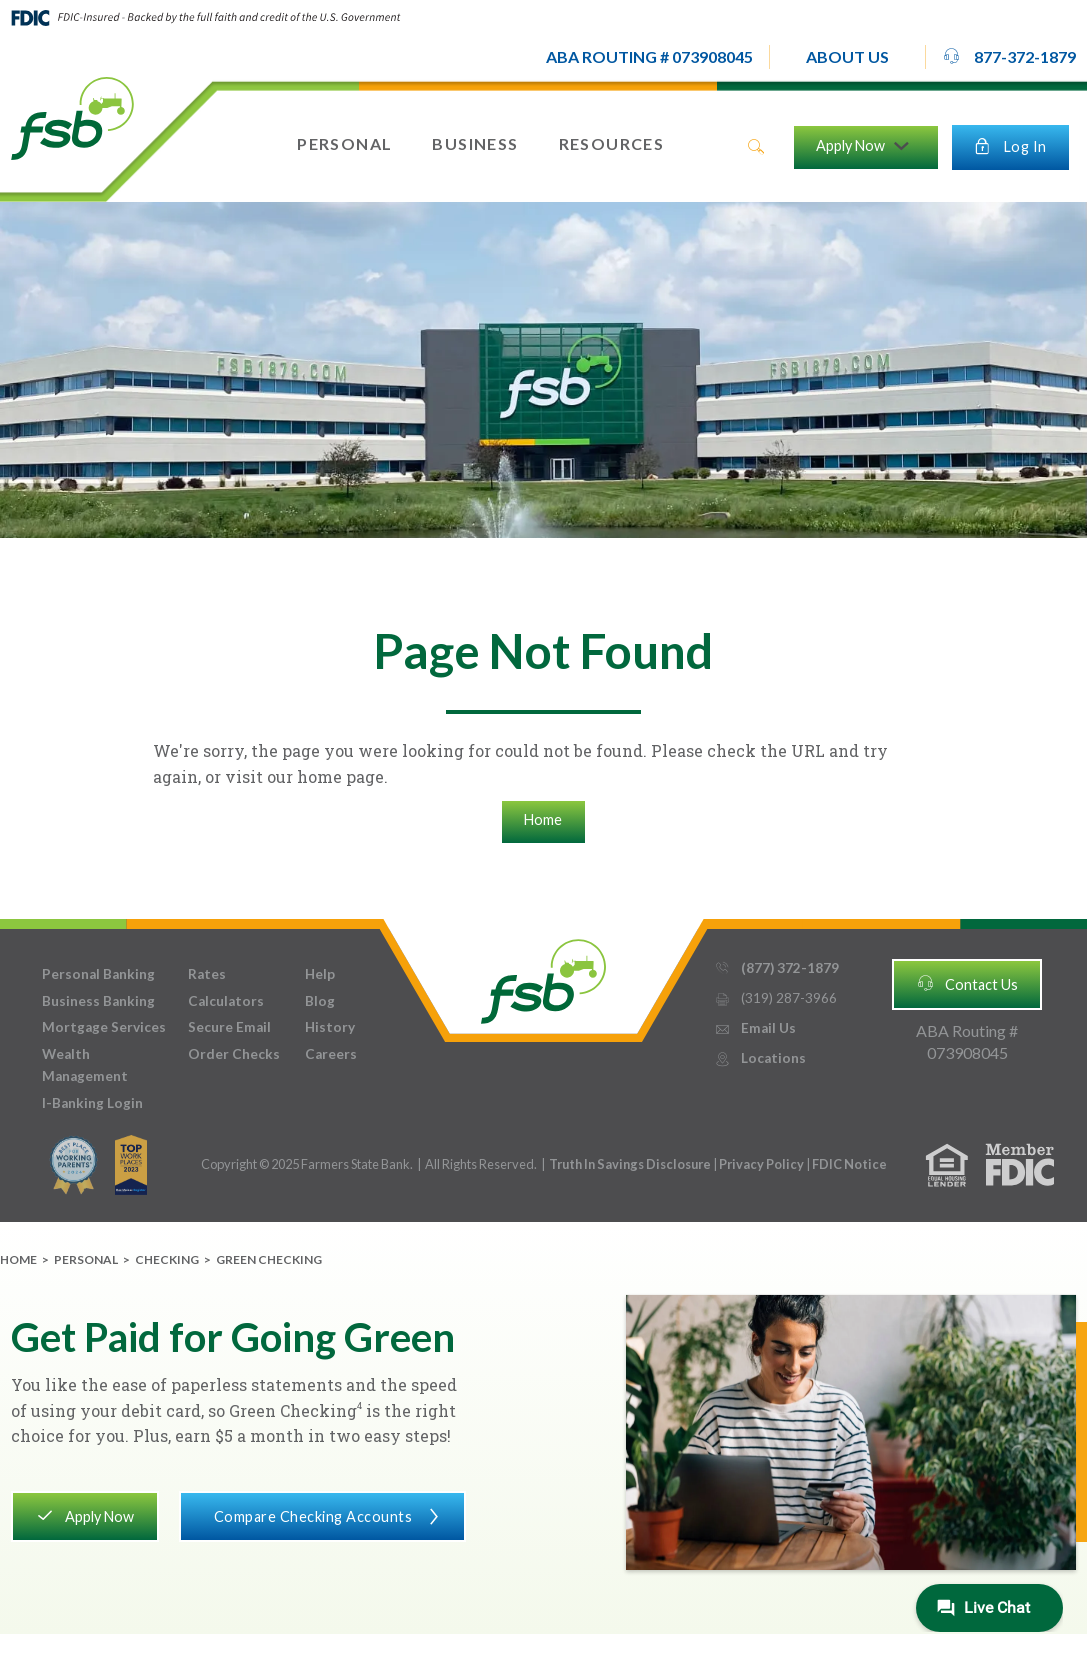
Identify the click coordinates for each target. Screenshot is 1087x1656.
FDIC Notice (849, 1164)
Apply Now (84, 1515)
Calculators (226, 1001)
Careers (331, 1054)
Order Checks (234, 1054)
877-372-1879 (1009, 56)
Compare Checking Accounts (322, 1515)
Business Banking (98, 1001)
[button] (847, 57)
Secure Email (229, 1027)
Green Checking (269, 1259)
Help (320, 974)
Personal (86, 1259)
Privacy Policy (762, 1164)
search (756, 147)
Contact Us (967, 983)
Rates (207, 974)
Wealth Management (85, 1065)
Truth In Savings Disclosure (630, 1164)
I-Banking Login (92, 1103)
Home (543, 819)
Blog (320, 1001)
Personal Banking (98, 974)
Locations (760, 1058)
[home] (72, 117)
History (330, 1027)
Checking (167, 1259)
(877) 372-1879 (776, 968)
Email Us (755, 1028)
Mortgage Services (104, 1027)
